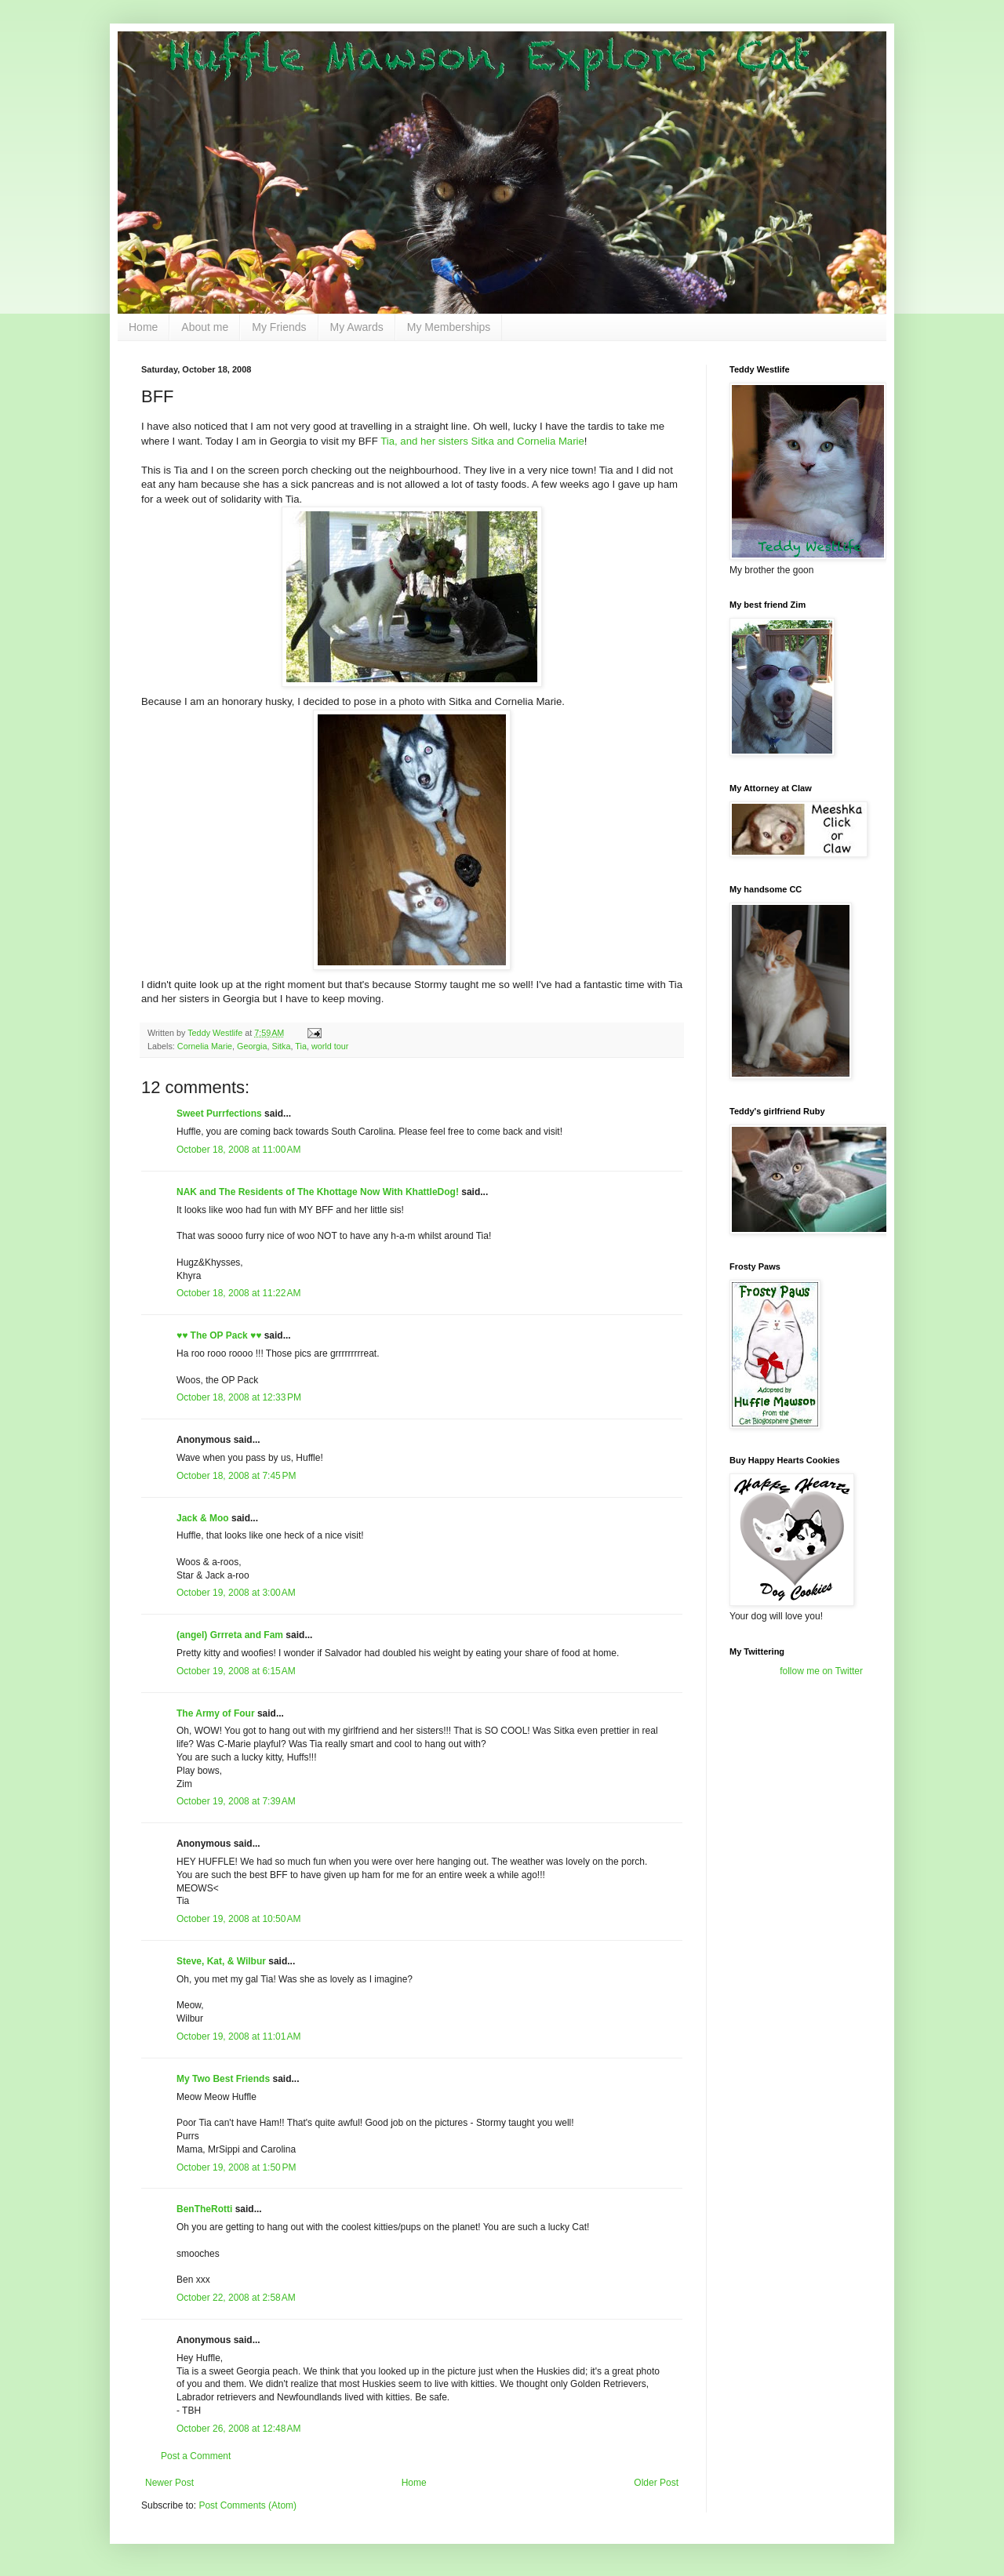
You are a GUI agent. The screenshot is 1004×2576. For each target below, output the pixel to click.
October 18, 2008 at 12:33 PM (238, 1397)
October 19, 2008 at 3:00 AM (236, 1592)
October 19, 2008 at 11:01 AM (238, 2036)
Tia (301, 1046)
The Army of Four (215, 1713)
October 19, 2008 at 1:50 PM (236, 2167)
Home (143, 327)
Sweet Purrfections (219, 1113)
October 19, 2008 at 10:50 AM (238, 1918)
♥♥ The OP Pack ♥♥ (218, 1335)
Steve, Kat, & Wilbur (221, 1961)
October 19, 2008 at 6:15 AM (236, 1671)
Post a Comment (196, 2456)
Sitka (280, 1046)
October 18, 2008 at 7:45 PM (236, 1475)
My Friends (279, 327)
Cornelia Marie (204, 1046)
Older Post (656, 2482)
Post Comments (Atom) (247, 2505)
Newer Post (169, 2482)
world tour (329, 1046)
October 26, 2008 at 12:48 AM (238, 2428)
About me (204, 327)
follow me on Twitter (821, 1671)
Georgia (252, 1046)
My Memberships (449, 327)
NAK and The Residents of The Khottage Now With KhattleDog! (317, 1191)
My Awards (357, 327)
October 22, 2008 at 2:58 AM (236, 2297)
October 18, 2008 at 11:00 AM (238, 1149)
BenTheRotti (204, 2209)
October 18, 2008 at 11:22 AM (238, 1293)
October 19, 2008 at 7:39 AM (236, 1801)
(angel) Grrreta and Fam (229, 1635)
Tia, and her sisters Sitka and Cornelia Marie (482, 441)
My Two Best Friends (223, 2078)
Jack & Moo (202, 1518)
